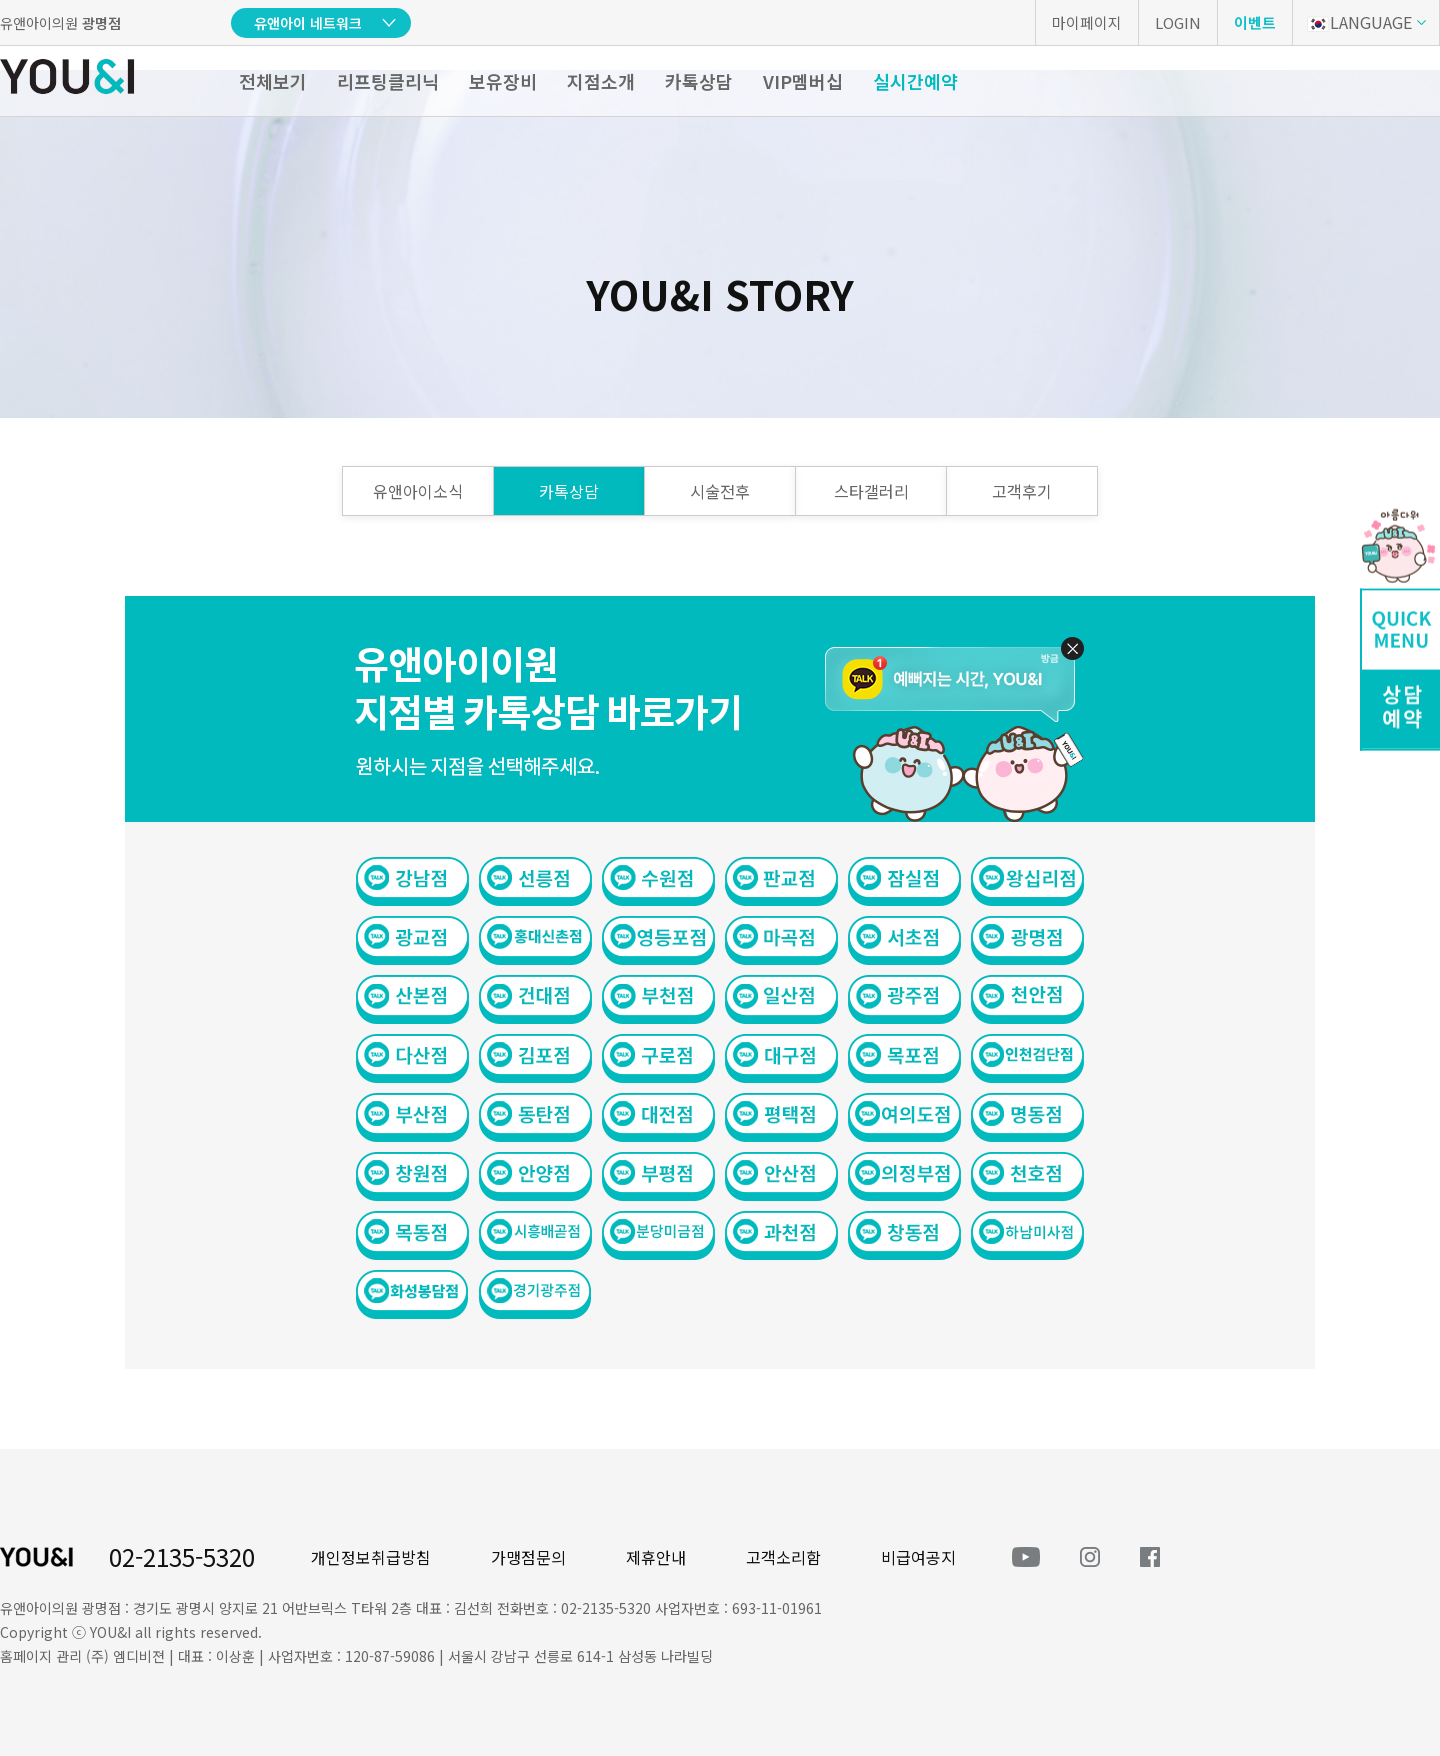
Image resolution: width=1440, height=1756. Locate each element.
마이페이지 (1087, 22)
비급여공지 (918, 1557)
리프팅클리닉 (388, 81)
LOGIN (1178, 22)
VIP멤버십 (803, 81)
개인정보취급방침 (371, 1557)
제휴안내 (656, 1557)
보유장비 (503, 81)
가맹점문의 (528, 1557)
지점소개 (601, 81)
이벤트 (1255, 22)
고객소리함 (783, 1557)
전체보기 (273, 81)
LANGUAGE (1359, 22)
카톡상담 (699, 81)
